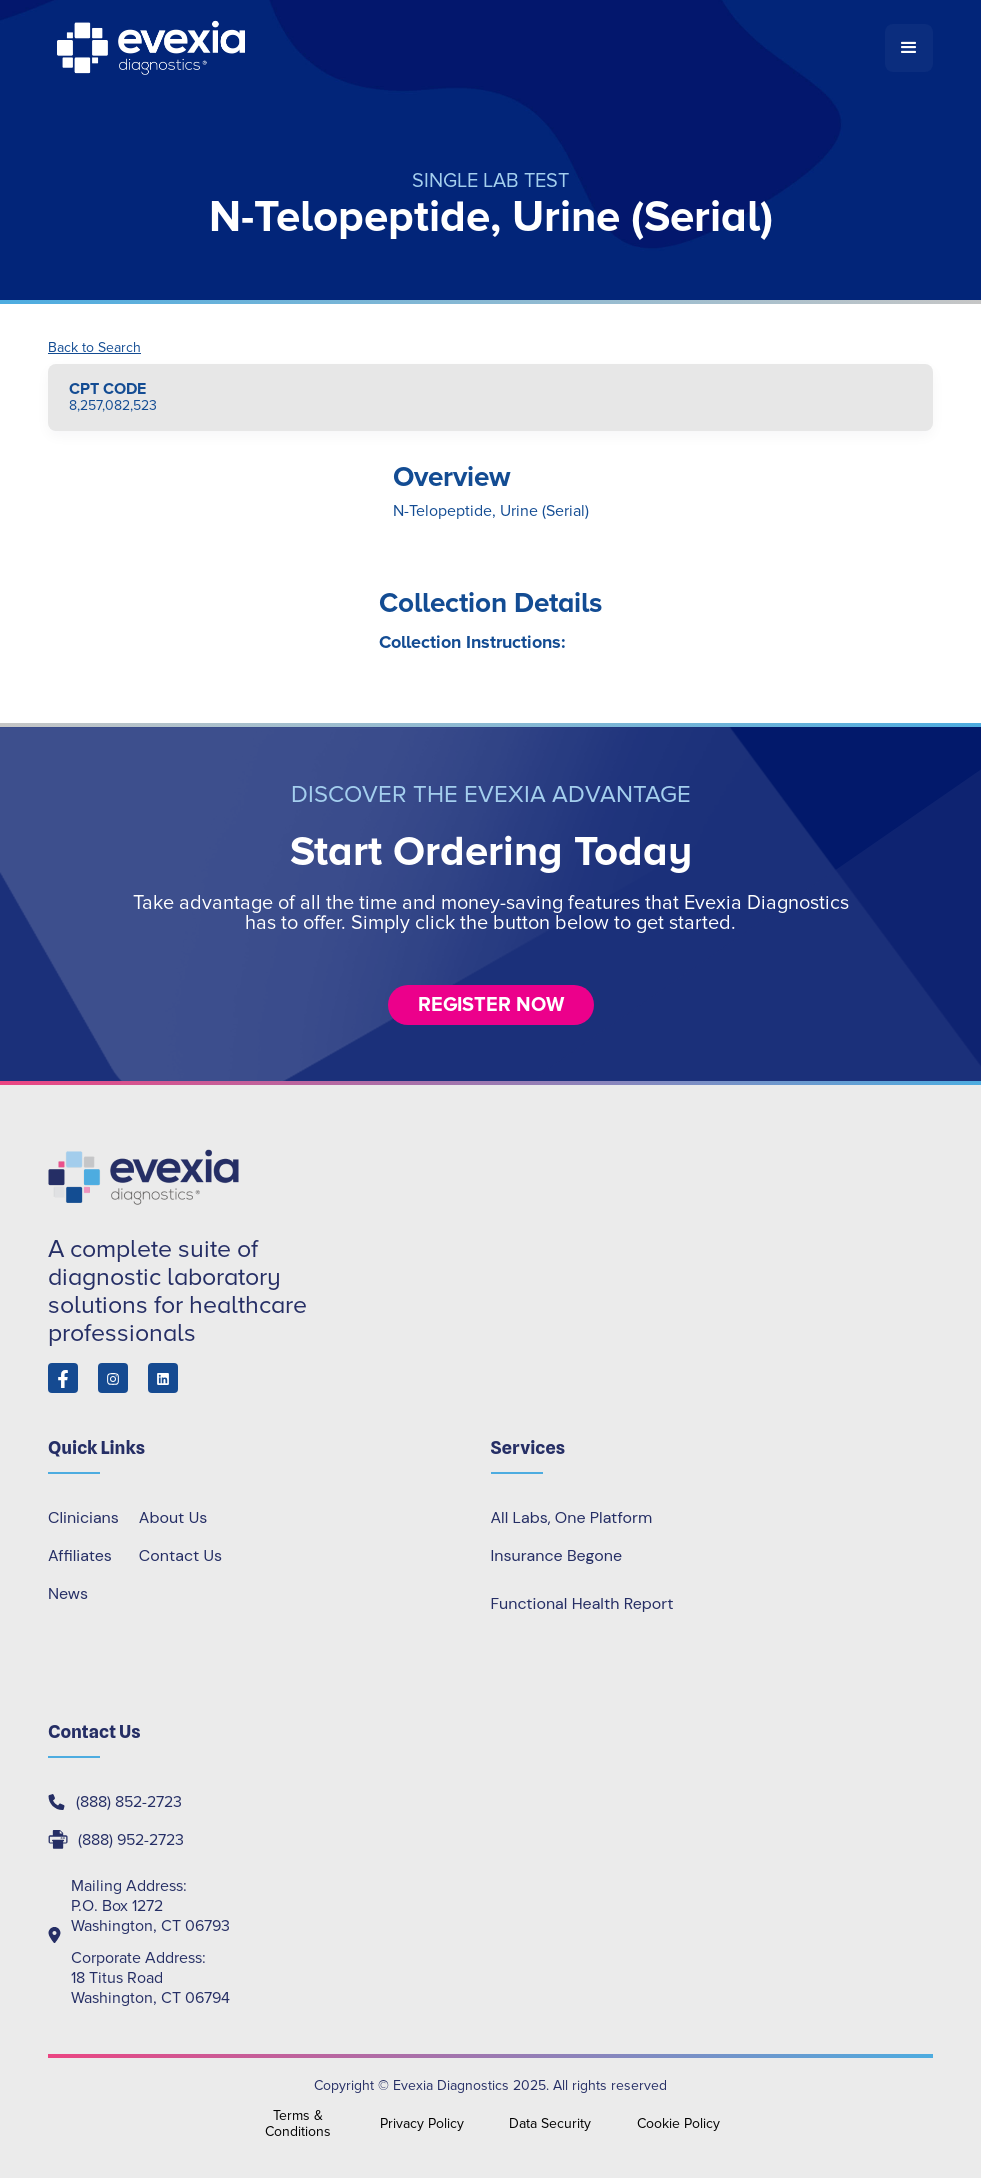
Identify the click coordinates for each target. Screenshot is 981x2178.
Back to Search (94, 348)
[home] (466, 48)
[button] (909, 48)
